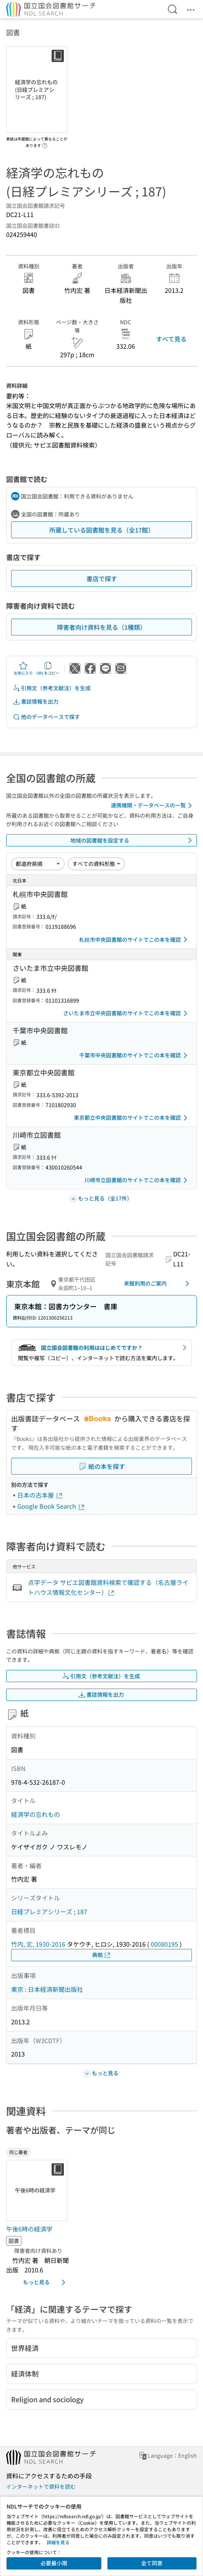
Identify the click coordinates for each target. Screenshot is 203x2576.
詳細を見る (58, 2542)
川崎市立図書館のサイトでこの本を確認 (137, 1180)
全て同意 (151, 2563)
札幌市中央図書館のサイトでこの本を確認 (134, 939)
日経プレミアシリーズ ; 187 (49, 1911)
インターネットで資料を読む (41, 2486)
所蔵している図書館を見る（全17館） (101, 529)
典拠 (101, 1955)
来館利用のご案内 (158, 1283)
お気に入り (23, 668)
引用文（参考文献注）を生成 (52, 688)
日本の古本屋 (40, 1495)
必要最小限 (54, 2563)
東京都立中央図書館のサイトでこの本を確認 (132, 1117)
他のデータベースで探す (46, 717)
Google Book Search (51, 1506)
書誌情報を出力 (35, 701)
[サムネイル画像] (38, 2190)
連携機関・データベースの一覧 (153, 805)
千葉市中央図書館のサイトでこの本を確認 (134, 1055)
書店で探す (101, 578)
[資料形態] (96, 864)
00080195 (164, 1944)
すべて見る (171, 338)
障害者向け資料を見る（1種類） (101, 627)
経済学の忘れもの (35, 1814)
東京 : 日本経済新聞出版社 (47, 1989)
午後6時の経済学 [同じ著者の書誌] (29, 2228)
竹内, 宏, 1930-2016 (38, 1944)
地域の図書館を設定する (132, 840)
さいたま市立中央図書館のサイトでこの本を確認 (126, 1013)
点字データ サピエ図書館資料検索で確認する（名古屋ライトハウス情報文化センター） (108, 1587)
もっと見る (45, 2282)
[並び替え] (38, 864)
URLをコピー (47, 668)
